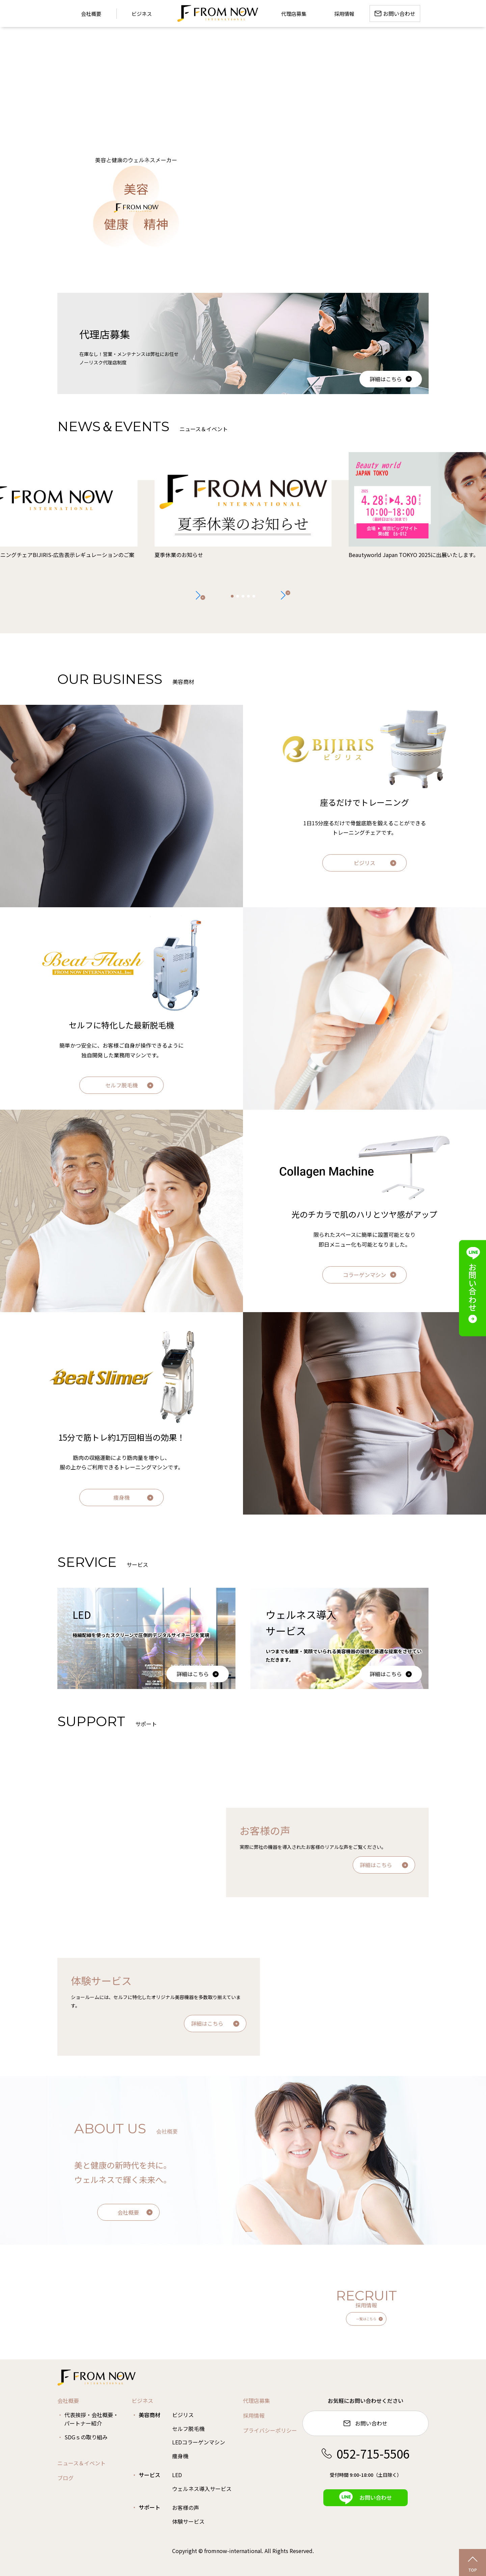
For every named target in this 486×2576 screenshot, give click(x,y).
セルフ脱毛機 (121, 1085)
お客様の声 (185, 2507)
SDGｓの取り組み (86, 2437)
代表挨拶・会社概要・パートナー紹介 (91, 2419)
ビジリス (364, 863)
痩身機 (121, 1497)
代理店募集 (256, 2401)
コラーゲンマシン (364, 1275)
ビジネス (142, 13)
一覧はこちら (366, 2318)
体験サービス (188, 2521)
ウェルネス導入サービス (202, 2489)
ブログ (65, 2478)
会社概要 (128, 2212)
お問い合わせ (365, 2423)
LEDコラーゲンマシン (198, 2442)
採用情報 (254, 2415)
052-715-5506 (365, 2453)
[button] (285, 595)
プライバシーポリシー (270, 2430)
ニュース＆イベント (81, 2463)
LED (177, 2475)
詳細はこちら (386, 379)
